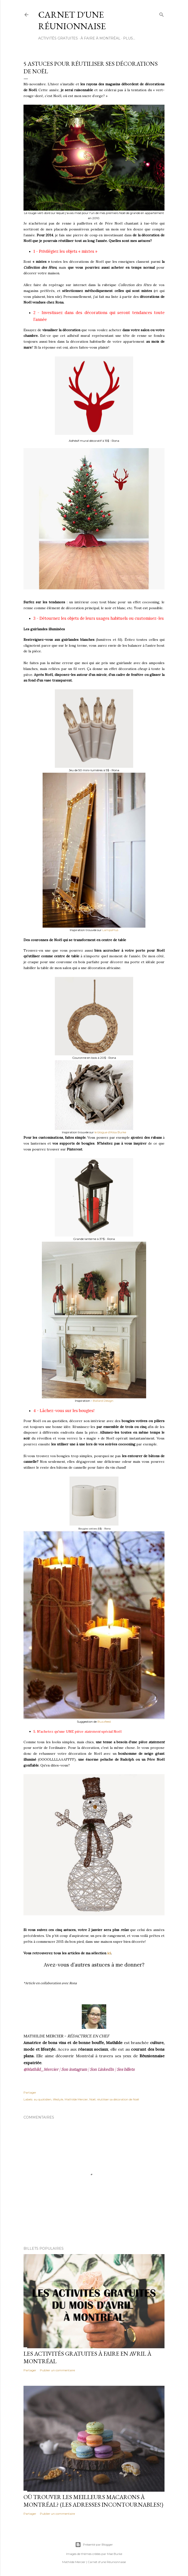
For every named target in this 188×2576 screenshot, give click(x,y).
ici (109, 1953)
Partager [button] (30, 2092)
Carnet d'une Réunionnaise (72, 20)
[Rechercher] (161, 13)
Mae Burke (114, 2554)
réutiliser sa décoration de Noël (118, 2099)
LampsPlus (110, 930)
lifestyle (58, 2099)
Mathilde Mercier (76, 2099)
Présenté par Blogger (94, 2545)
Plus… (129, 38)
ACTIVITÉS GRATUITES (58, 38)
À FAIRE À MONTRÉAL (100, 38)
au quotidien (42, 2099)
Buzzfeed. (104, 1721)
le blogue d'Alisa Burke (110, 1132)
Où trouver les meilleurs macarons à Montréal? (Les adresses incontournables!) (93, 2500)
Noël (92, 2099)
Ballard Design (103, 1400)
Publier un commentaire (57, 2370)
